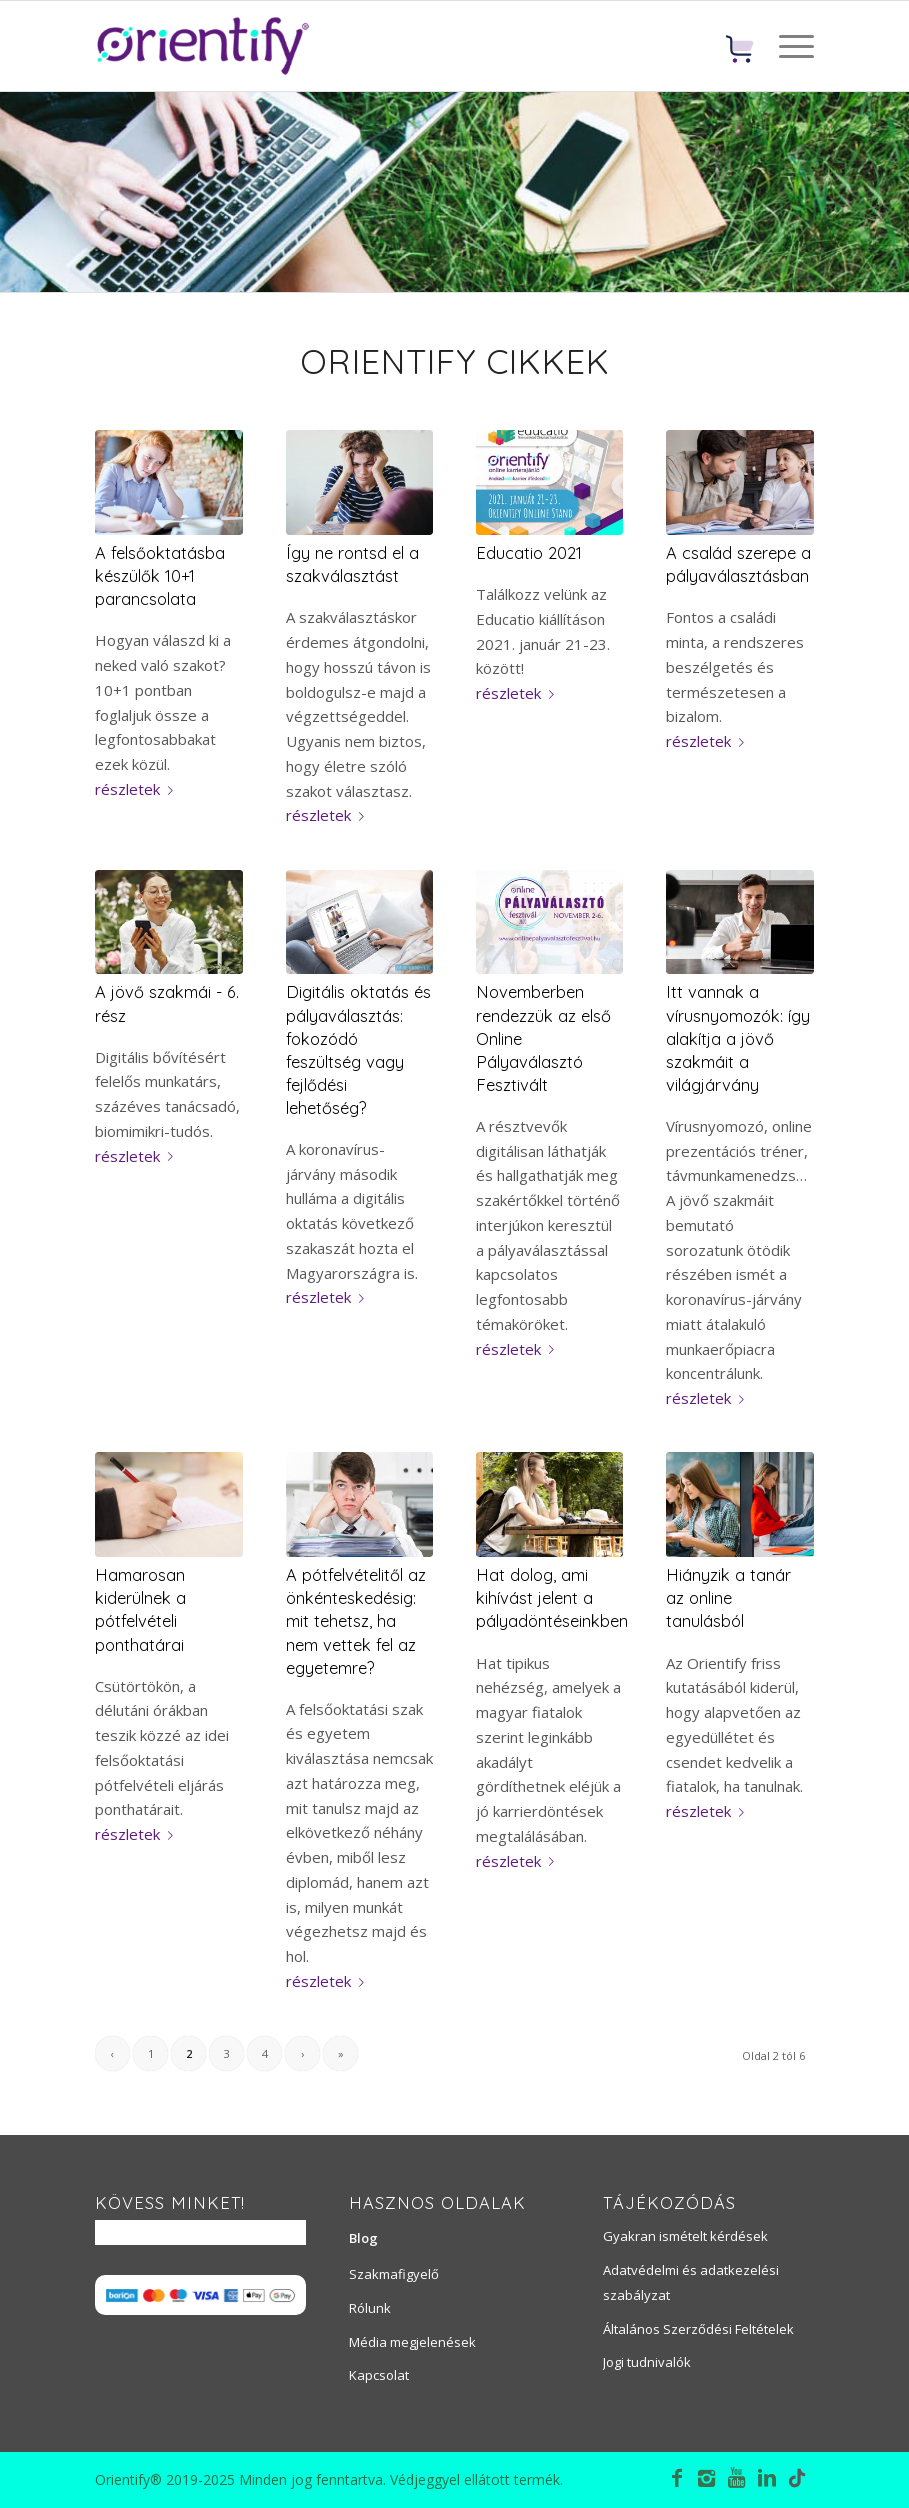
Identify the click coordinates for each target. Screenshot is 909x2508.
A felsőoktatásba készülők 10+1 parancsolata (160, 575)
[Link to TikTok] (797, 2481)
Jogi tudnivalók (647, 2362)
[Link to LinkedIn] (767, 2478)
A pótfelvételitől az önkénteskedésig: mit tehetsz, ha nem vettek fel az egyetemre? (356, 1620)
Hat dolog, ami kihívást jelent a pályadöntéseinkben (552, 1597)
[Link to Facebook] (677, 2478)
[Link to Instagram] (707, 2478)
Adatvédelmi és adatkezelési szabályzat (691, 2282)
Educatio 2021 (529, 552)
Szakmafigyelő (394, 2274)
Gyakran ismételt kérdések (685, 2236)
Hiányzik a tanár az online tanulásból (728, 1597)
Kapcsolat (379, 2375)
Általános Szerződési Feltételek (698, 2329)
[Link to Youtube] (737, 2478)
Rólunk (370, 2308)
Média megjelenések (412, 2342)
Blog (363, 2238)
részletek (138, 789)
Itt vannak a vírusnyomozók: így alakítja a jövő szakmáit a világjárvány (738, 1037)
